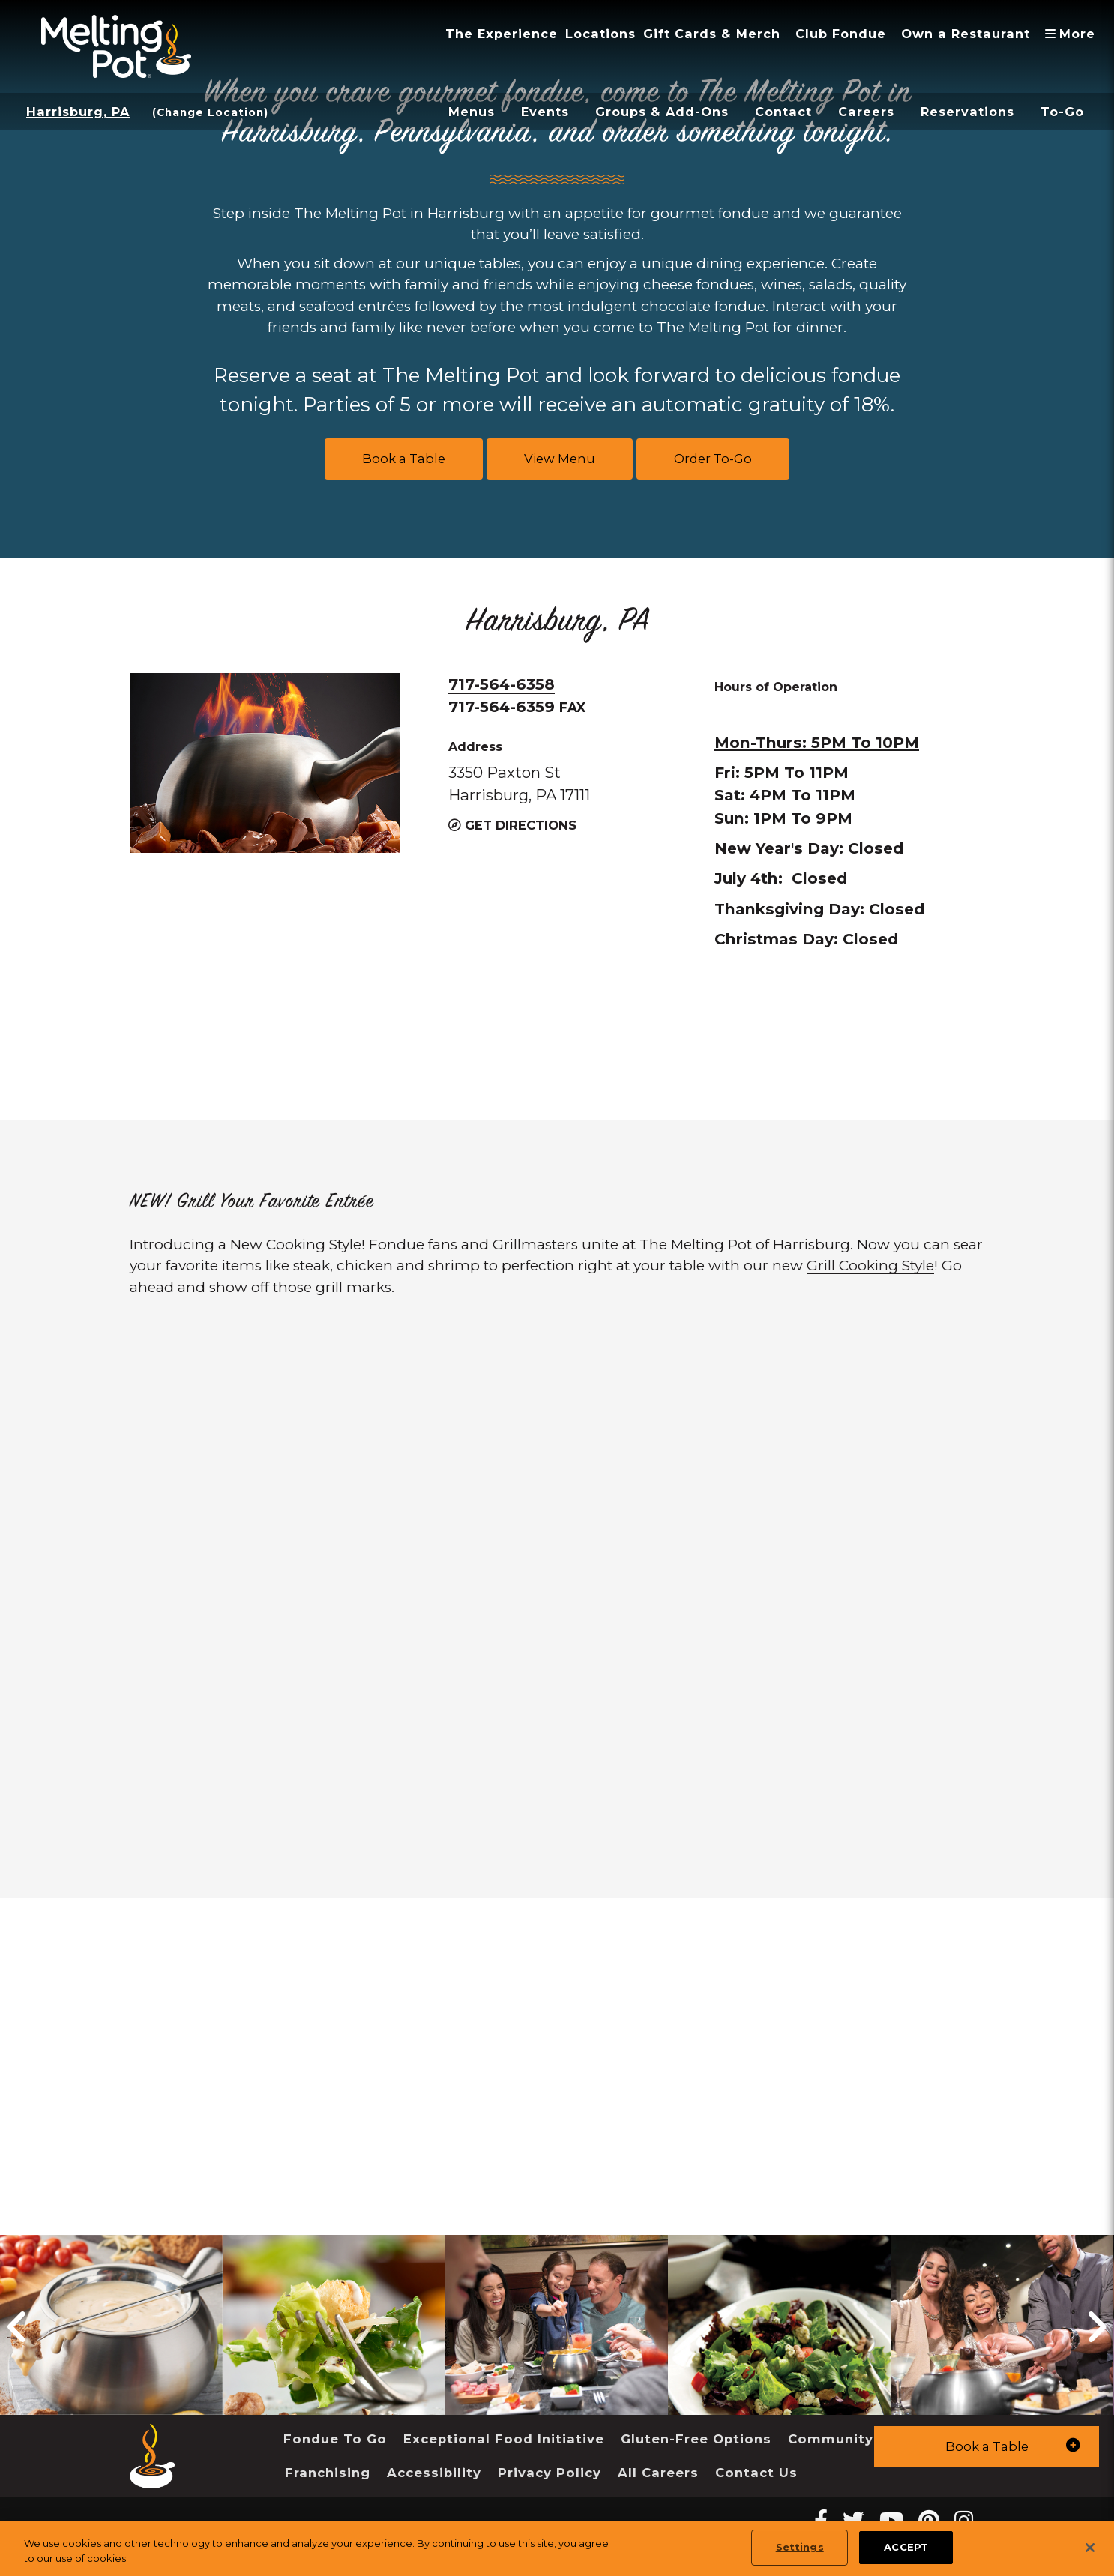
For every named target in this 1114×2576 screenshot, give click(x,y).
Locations (600, 33)
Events (545, 111)
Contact (783, 111)
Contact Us (756, 2472)
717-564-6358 (501, 684)
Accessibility (434, 2472)
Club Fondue (840, 33)
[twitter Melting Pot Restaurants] (853, 2520)
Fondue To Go (335, 2438)
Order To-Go (713, 458)
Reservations (967, 111)
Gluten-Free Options (696, 2438)
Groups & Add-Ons (662, 111)
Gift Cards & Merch (711, 33)
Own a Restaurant (965, 33)
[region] (557, 2548)
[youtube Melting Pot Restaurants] (891, 2520)
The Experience (501, 33)
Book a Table (403, 458)
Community (830, 2438)
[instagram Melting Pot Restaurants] (963, 2520)
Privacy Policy (549, 2472)
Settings (800, 2547)
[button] (986, 2446)
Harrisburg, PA (78, 111)
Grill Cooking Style (870, 1265)
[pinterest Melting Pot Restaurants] (928, 2520)
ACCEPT (906, 2547)
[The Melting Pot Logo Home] (116, 46)
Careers (866, 111)
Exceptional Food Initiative (503, 2438)
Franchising (327, 2472)
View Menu (559, 458)
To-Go (1062, 111)
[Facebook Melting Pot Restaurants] (821, 2520)
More (1073, 33)
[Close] (1090, 2547)
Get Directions (512, 825)
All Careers (658, 2472)
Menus (471, 111)
